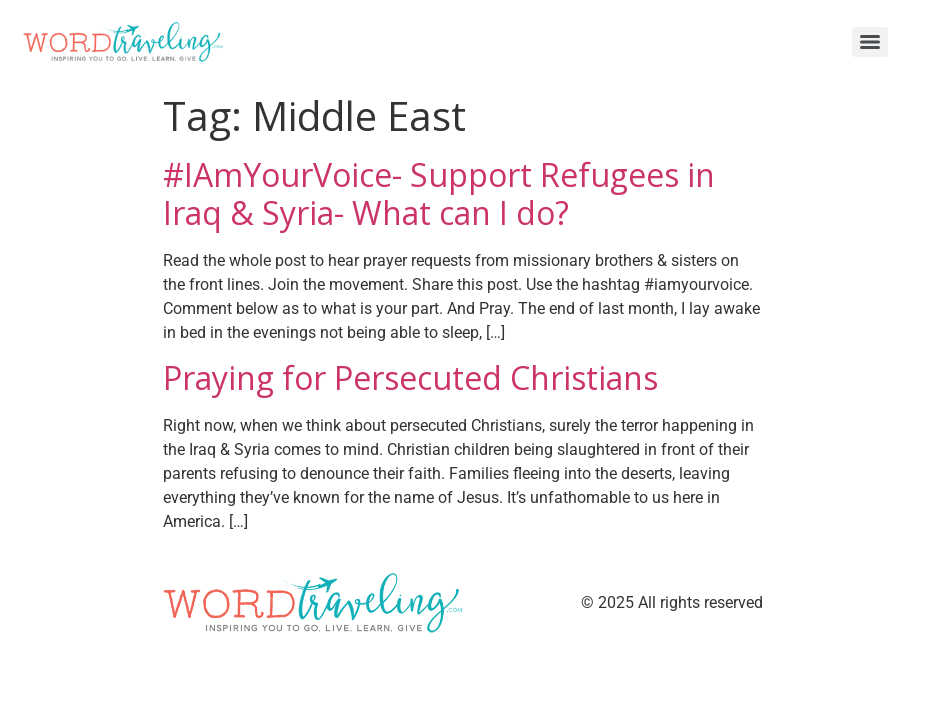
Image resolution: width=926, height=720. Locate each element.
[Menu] (870, 42)
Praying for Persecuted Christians (410, 377)
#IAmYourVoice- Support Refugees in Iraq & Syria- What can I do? (439, 193)
